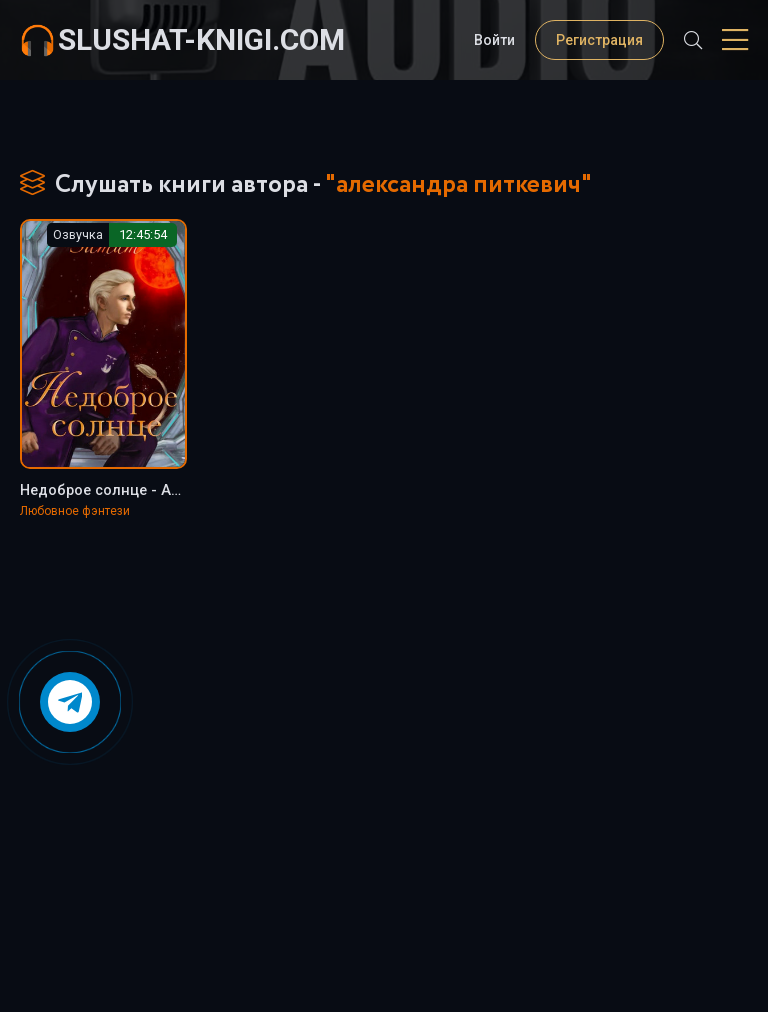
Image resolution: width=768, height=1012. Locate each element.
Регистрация (599, 40)
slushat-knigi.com (201, 39)
